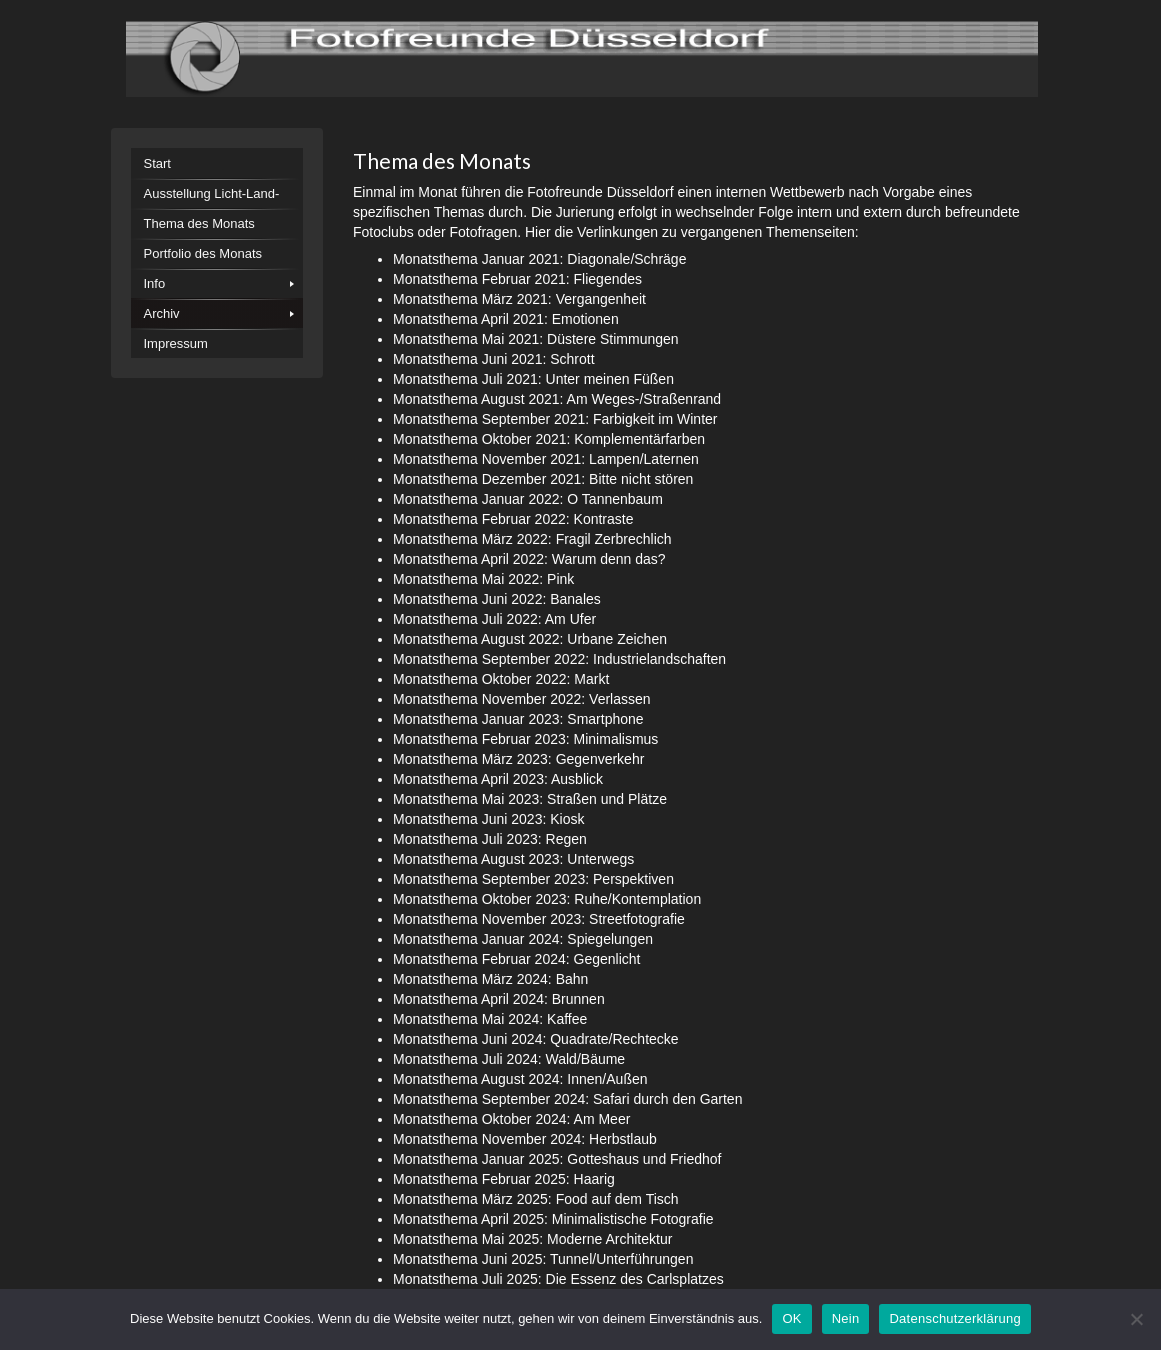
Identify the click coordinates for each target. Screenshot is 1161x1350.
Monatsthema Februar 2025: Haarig (504, 1179)
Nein (846, 1318)
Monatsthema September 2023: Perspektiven (533, 879)
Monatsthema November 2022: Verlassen (522, 699)
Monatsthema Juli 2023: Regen (490, 839)
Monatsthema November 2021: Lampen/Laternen (546, 459)
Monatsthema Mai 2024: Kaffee (490, 1019)
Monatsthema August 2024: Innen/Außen (520, 1079)
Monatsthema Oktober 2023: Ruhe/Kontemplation (547, 899)
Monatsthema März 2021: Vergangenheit (519, 299)
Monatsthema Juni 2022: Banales (497, 599)
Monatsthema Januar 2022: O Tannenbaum (528, 499)
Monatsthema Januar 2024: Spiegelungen (523, 939)
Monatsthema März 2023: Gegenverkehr (518, 759)
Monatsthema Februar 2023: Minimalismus (525, 739)
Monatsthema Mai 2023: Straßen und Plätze (530, 799)
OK (791, 1318)
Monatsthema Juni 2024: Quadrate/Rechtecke (536, 1039)
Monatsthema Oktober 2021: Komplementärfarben (549, 439)
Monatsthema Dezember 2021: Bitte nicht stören (543, 479)
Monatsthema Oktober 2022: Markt (501, 679)
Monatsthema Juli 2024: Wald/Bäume (509, 1059)
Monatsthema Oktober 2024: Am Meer (511, 1119)
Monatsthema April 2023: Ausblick (498, 779)
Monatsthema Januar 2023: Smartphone (518, 719)
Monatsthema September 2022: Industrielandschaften (559, 659)
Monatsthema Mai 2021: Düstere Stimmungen (536, 339)
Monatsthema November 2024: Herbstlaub (525, 1139)
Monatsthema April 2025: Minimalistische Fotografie (553, 1219)
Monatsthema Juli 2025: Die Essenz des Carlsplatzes (558, 1279)
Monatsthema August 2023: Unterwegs (513, 859)
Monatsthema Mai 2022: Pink (483, 579)
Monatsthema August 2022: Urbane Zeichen (530, 639)
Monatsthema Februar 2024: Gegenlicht (516, 959)
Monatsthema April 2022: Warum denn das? (529, 559)
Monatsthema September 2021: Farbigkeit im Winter (555, 419)
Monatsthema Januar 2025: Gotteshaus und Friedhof (557, 1159)
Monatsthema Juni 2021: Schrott (494, 359)
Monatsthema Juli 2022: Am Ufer (494, 619)
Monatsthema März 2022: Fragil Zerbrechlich (532, 539)
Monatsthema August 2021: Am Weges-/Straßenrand (557, 399)
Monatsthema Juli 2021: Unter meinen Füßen (533, 379)
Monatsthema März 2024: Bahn (490, 979)
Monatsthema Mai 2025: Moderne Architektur (532, 1239)
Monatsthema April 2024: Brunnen (499, 999)
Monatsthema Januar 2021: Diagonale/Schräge (539, 259)
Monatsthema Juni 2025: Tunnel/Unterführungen (543, 1259)
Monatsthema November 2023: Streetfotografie (539, 919)
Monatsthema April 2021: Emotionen (506, 319)
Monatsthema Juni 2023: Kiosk (488, 819)
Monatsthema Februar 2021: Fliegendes (517, 279)
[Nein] (1136, 1319)
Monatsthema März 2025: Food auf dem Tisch (536, 1199)
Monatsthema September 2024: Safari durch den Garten (567, 1099)
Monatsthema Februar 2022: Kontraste (513, 519)
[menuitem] (217, 163)
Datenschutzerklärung (954, 1318)
